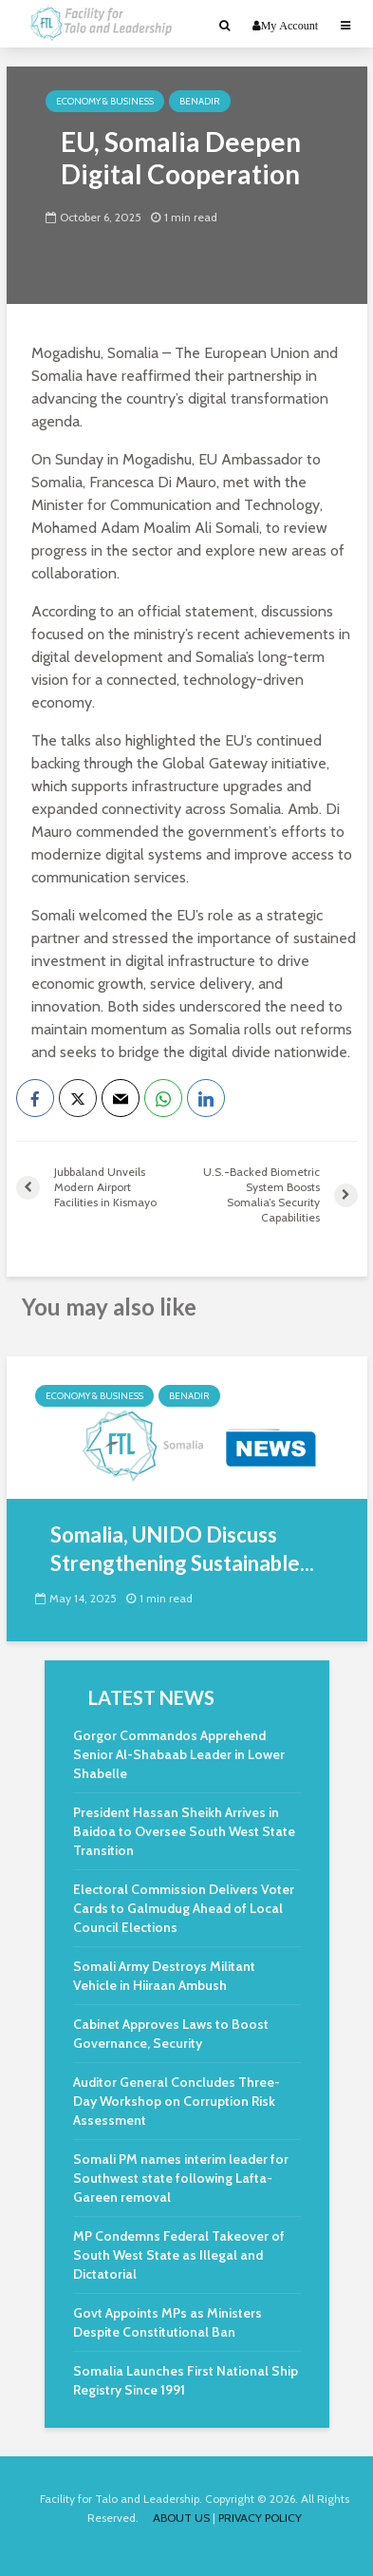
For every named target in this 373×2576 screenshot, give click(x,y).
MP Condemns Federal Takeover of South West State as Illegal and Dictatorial (179, 2254)
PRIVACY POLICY (260, 2517)
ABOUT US (181, 2517)
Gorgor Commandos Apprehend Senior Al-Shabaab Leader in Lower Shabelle (179, 1754)
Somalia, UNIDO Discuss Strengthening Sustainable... (182, 1549)
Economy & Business (105, 101)
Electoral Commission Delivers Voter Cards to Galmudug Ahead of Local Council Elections (183, 1908)
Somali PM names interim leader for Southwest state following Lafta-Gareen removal (181, 2178)
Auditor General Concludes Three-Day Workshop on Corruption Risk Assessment (176, 2101)
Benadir (199, 101)
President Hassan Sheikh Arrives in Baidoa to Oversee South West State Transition (184, 1831)
